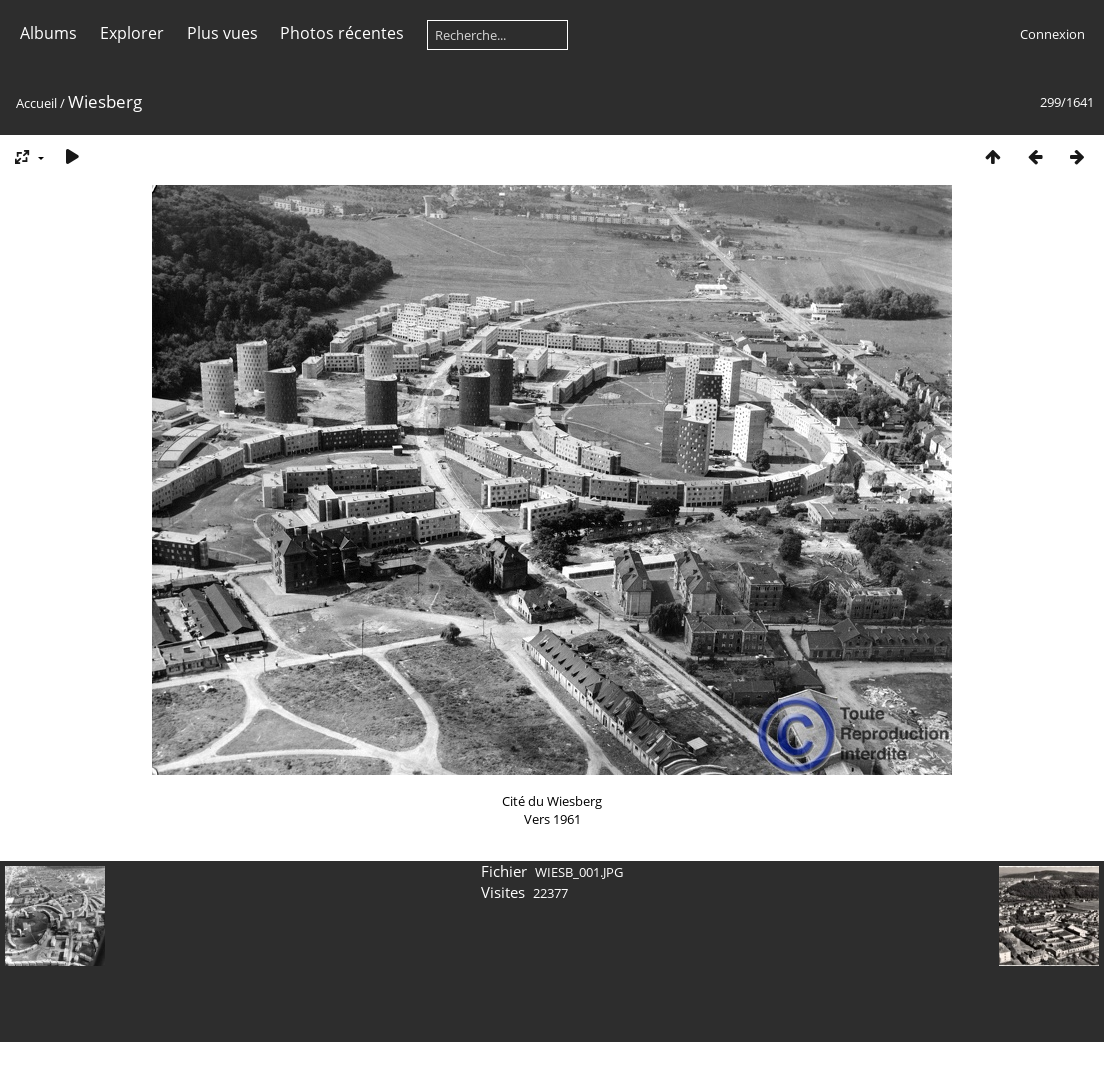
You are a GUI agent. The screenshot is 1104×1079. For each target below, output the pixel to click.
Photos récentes (342, 33)
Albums (48, 33)
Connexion (1052, 34)
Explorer (132, 33)
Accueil (36, 103)
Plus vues (222, 33)
